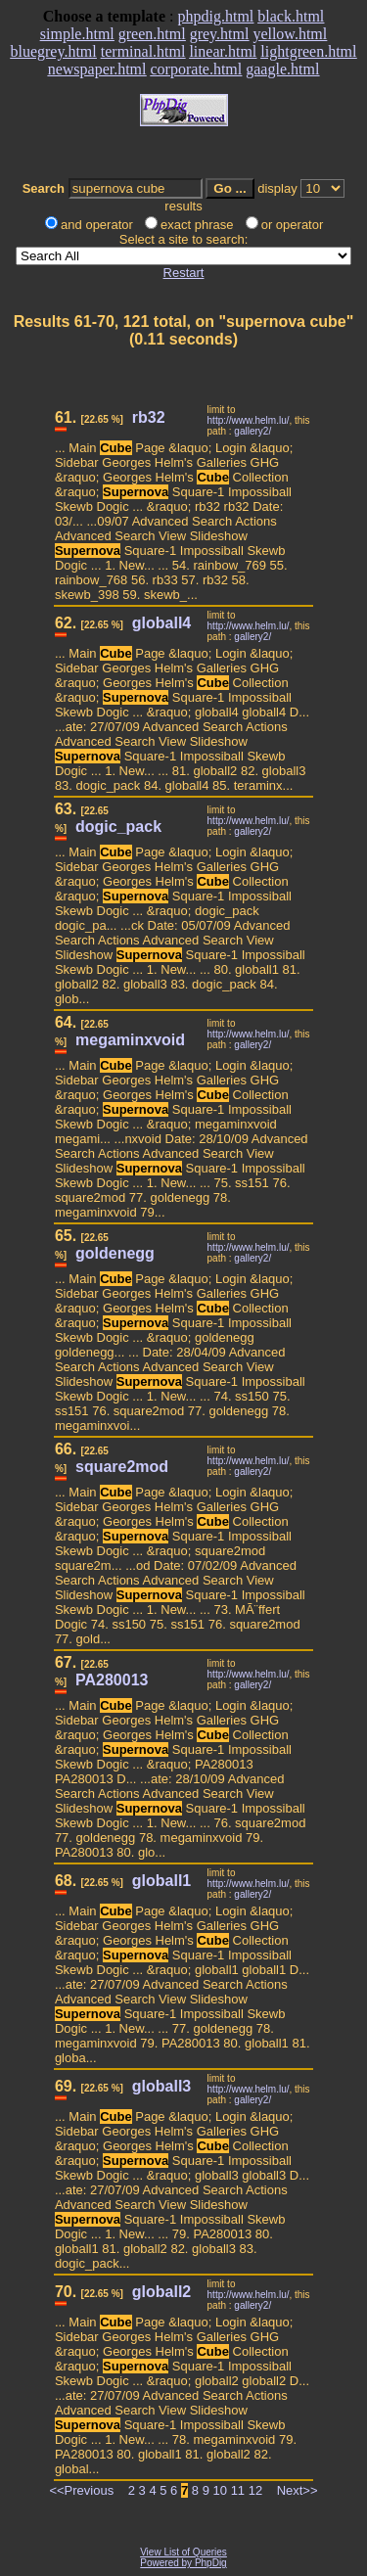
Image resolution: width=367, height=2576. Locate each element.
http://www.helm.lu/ (248, 420)
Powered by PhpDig (183, 2562)
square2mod (121, 1466)
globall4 (161, 623)
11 (238, 2490)
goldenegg (115, 1253)
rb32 (148, 417)
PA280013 (111, 1680)
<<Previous (81, 2490)
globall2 (161, 2291)
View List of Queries (183, 2552)
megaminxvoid (130, 1040)
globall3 (161, 2086)
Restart (184, 272)
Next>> (297, 2490)
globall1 (161, 1880)
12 (255, 2490)
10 (220, 2490)
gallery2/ (252, 431)
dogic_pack (118, 826)
